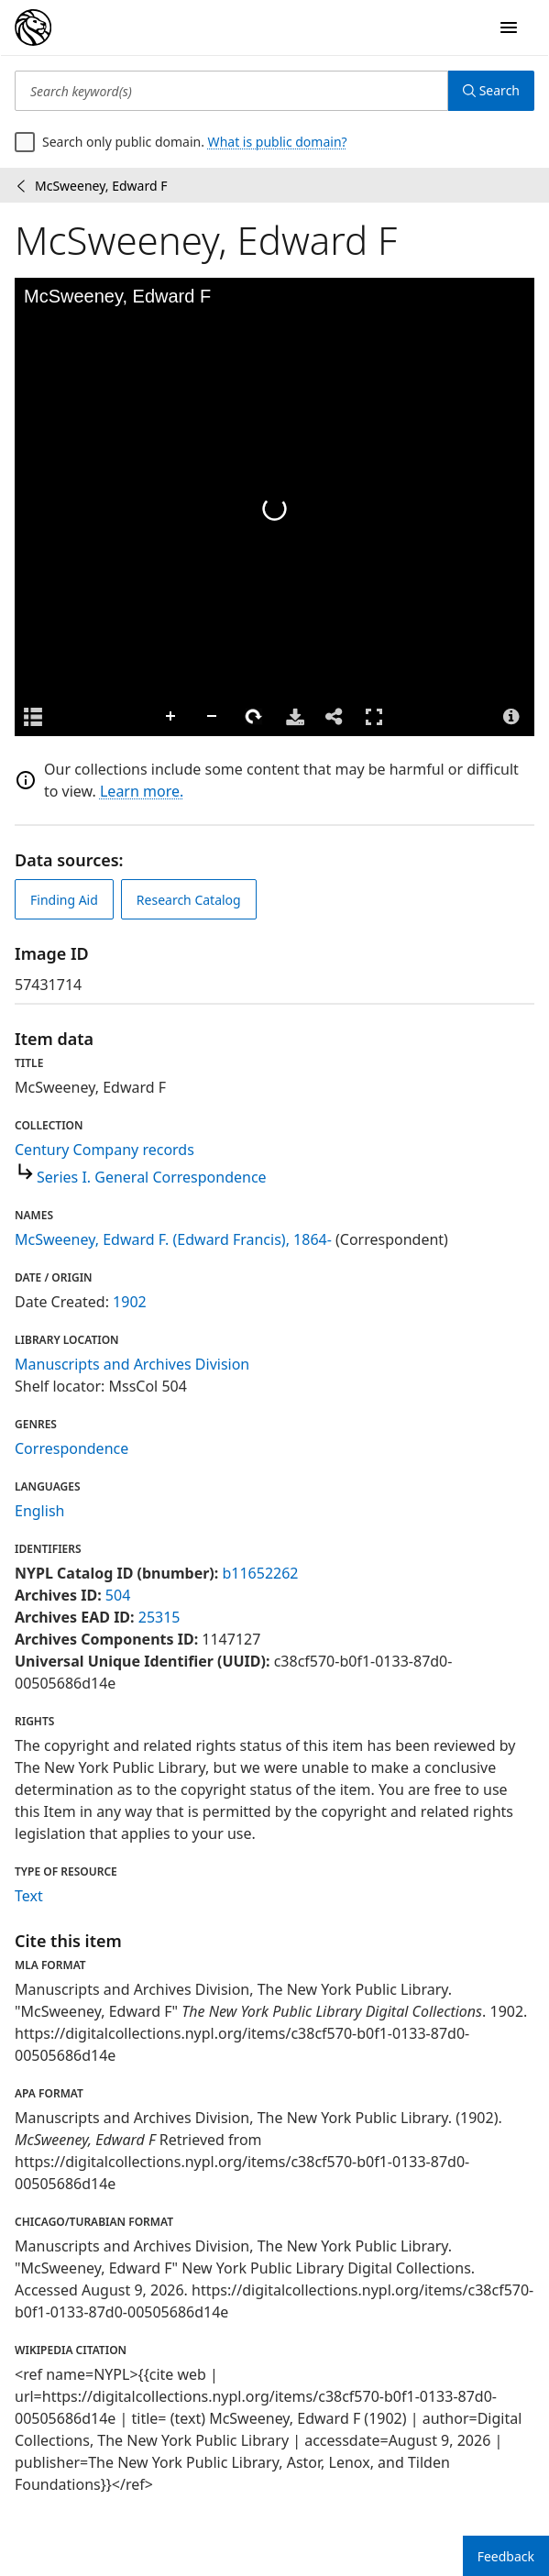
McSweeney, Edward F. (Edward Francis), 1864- (173, 1239)
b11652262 (260, 1573)
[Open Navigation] (508, 27)
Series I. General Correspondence (152, 1177)
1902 (130, 1302)
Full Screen (374, 716)
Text (29, 1896)
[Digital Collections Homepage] (33, 27)
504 (117, 1595)
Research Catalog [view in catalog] (189, 899)
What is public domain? (277, 141)
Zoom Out (212, 717)
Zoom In (171, 717)
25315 (159, 1617)
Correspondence (71, 1448)
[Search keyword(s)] (231, 91)
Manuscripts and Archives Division (132, 1364)
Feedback (506, 2556)
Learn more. (141, 791)
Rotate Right (254, 717)
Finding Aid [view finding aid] (64, 899)
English (39, 1511)
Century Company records (104, 1149)
